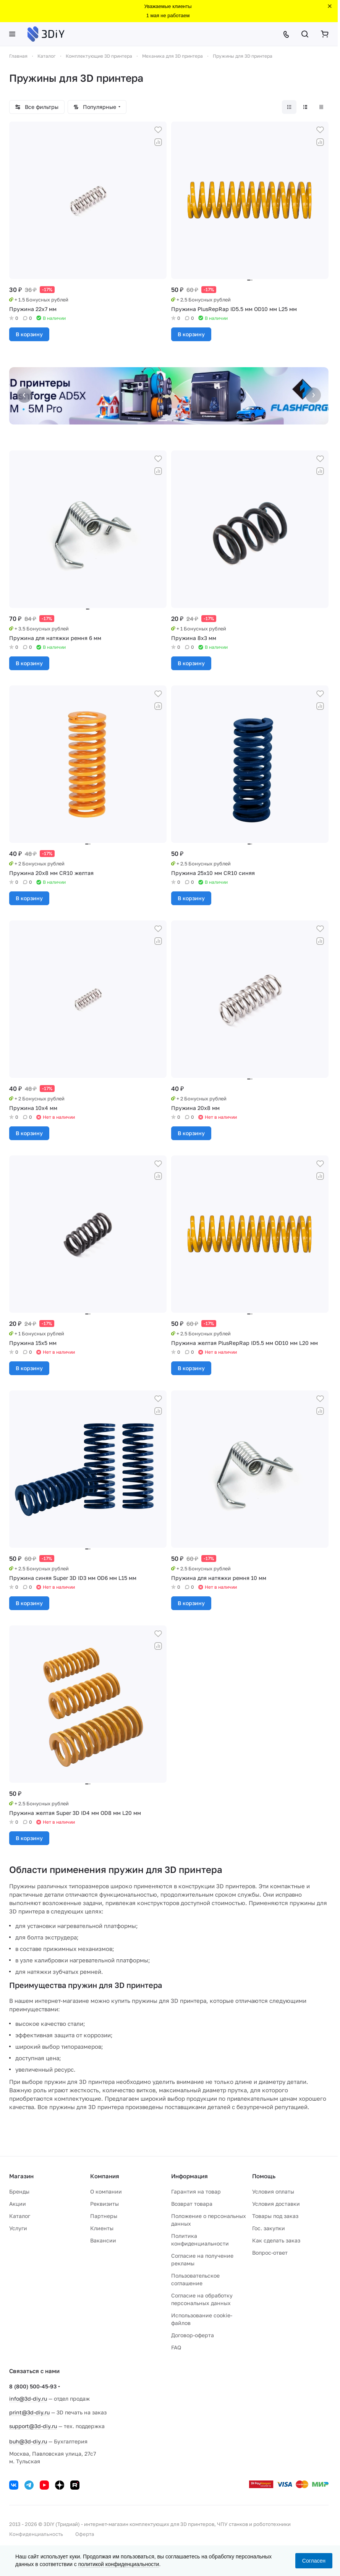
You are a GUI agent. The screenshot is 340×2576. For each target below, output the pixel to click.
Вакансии (103, 2240)
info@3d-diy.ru (28, 2398)
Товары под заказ (275, 2216)
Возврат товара (191, 2203)
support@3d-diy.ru (33, 2426)
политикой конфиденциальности (118, 2564)
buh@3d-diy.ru (28, 2441)
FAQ (176, 2347)
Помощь (263, 2176)
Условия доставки (276, 2203)
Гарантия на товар (196, 2191)
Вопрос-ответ (270, 2252)
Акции (17, 2203)
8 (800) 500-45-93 (33, 2386)
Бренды (19, 2191)
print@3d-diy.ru (29, 2412)
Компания (104, 2176)
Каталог (19, 2216)
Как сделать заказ (276, 2240)
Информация (189, 2176)
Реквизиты (104, 2203)
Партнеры (103, 2216)
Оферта (84, 2534)
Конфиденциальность (36, 2534)
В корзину (29, 334)
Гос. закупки (268, 2228)
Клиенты (101, 2228)
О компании (106, 2191)
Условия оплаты (273, 2191)
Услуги (18, 2228)
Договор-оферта (192, 2335)
